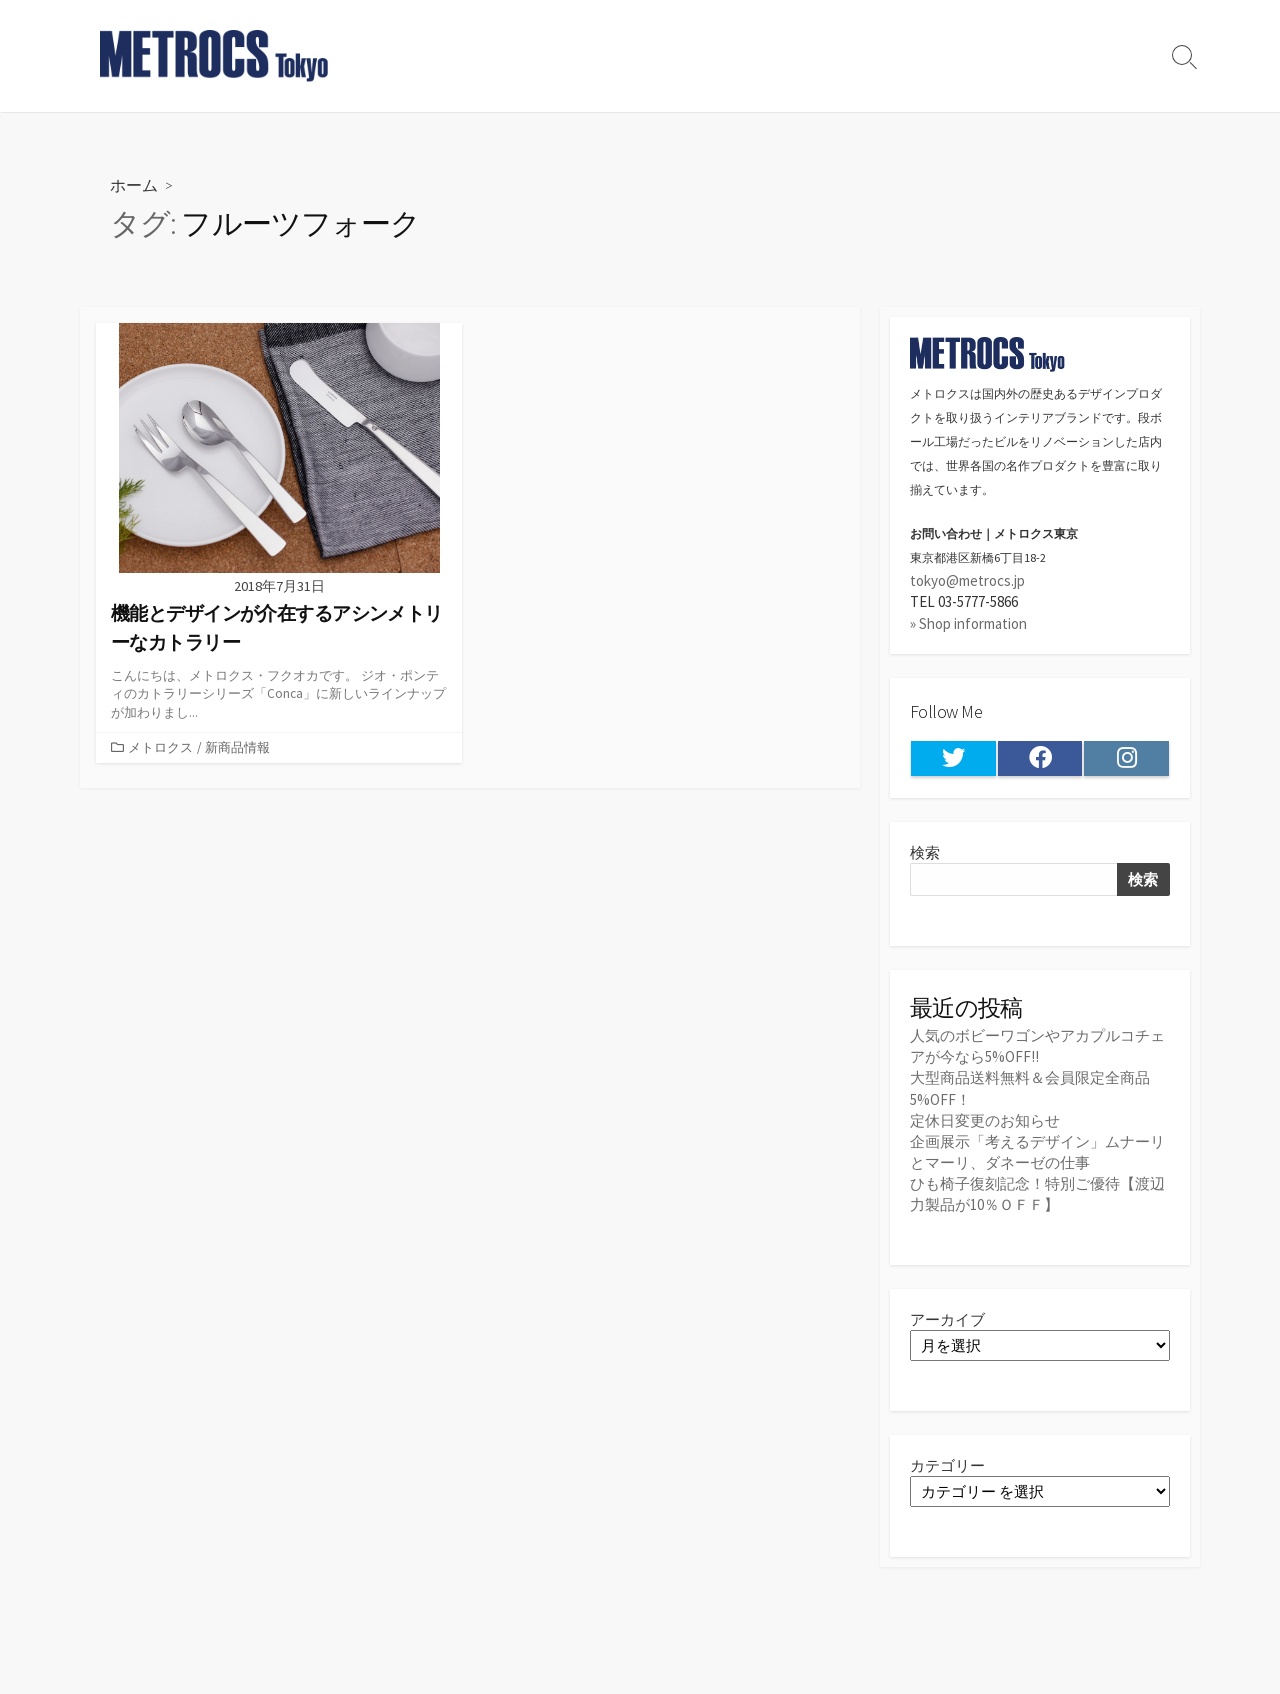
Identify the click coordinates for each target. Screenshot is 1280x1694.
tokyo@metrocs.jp (967, 580)
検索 (925, 852)
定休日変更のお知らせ (985, 1120)
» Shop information (968, 623)
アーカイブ (947, 1319)
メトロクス (160, 747)
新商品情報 (237, 747)
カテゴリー (947, 1465)
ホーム (134, 184)
